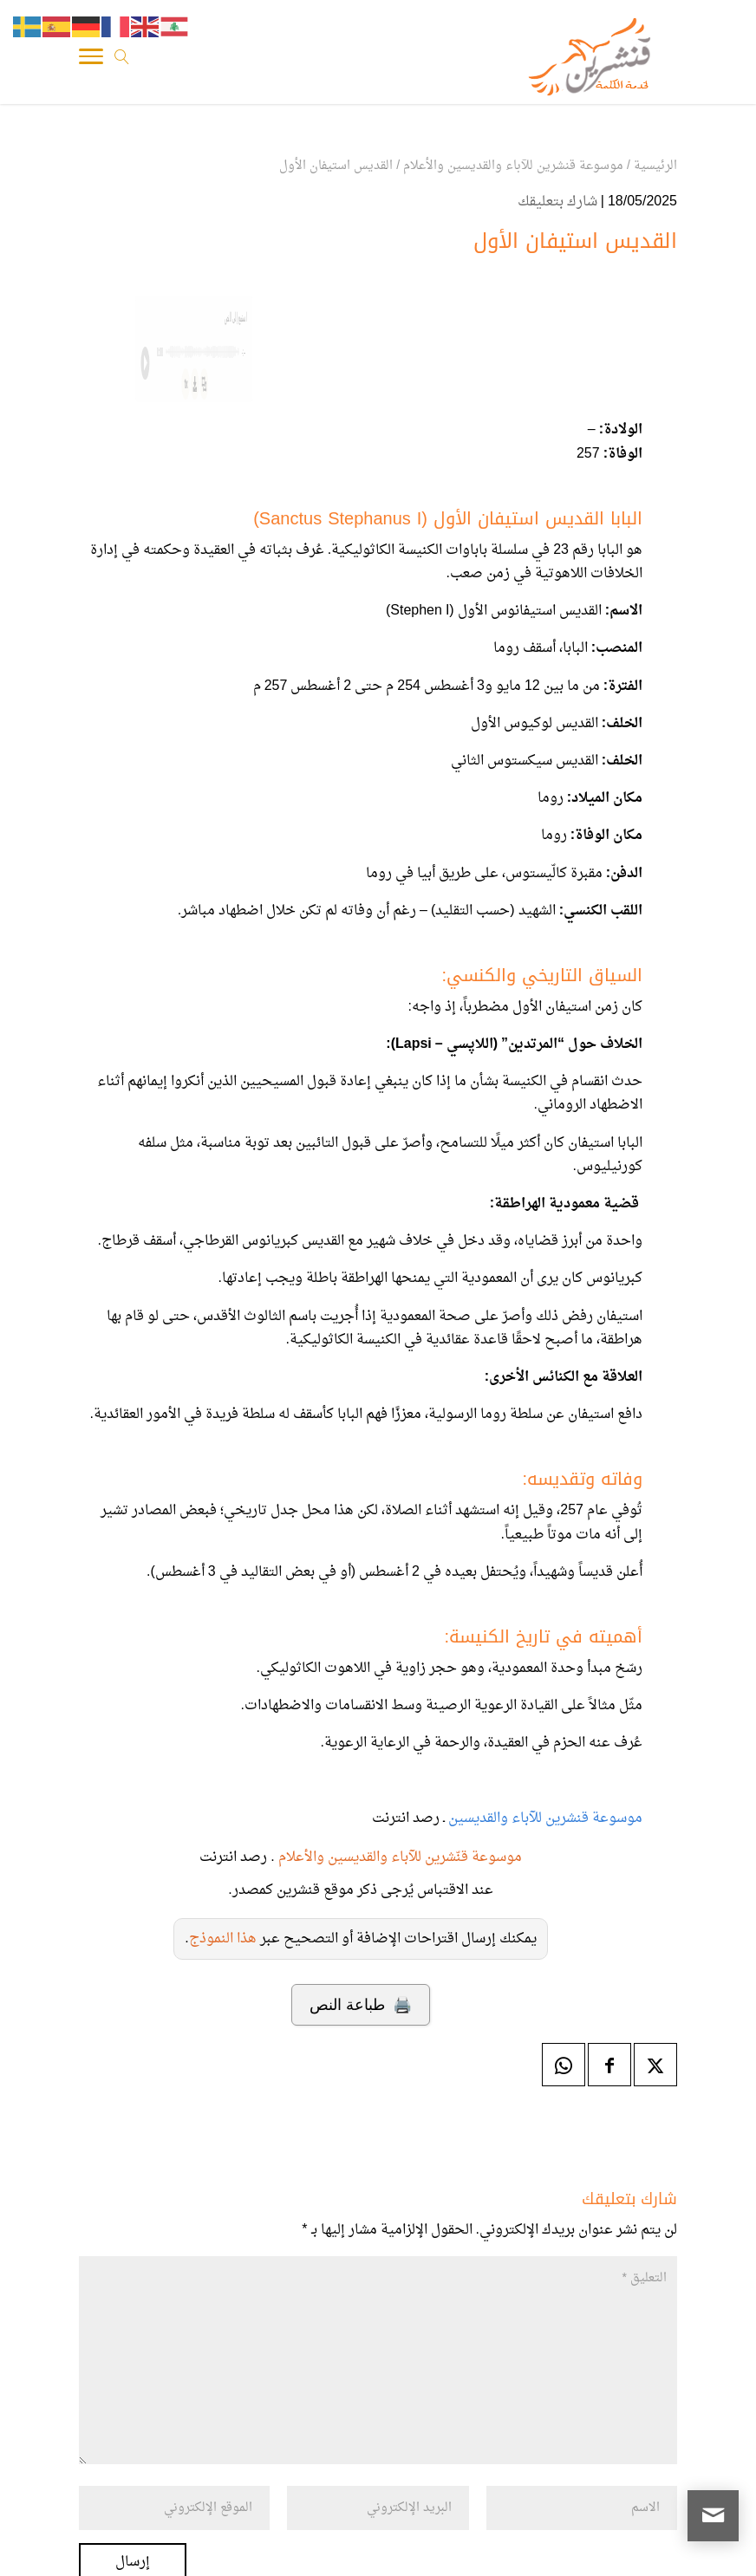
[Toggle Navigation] (91, 60)
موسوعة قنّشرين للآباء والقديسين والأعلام (400, 1857)
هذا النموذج (223, 1939)
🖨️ (360, 2004)
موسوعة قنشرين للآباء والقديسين (543, 1818)
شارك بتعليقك (557, 202)
